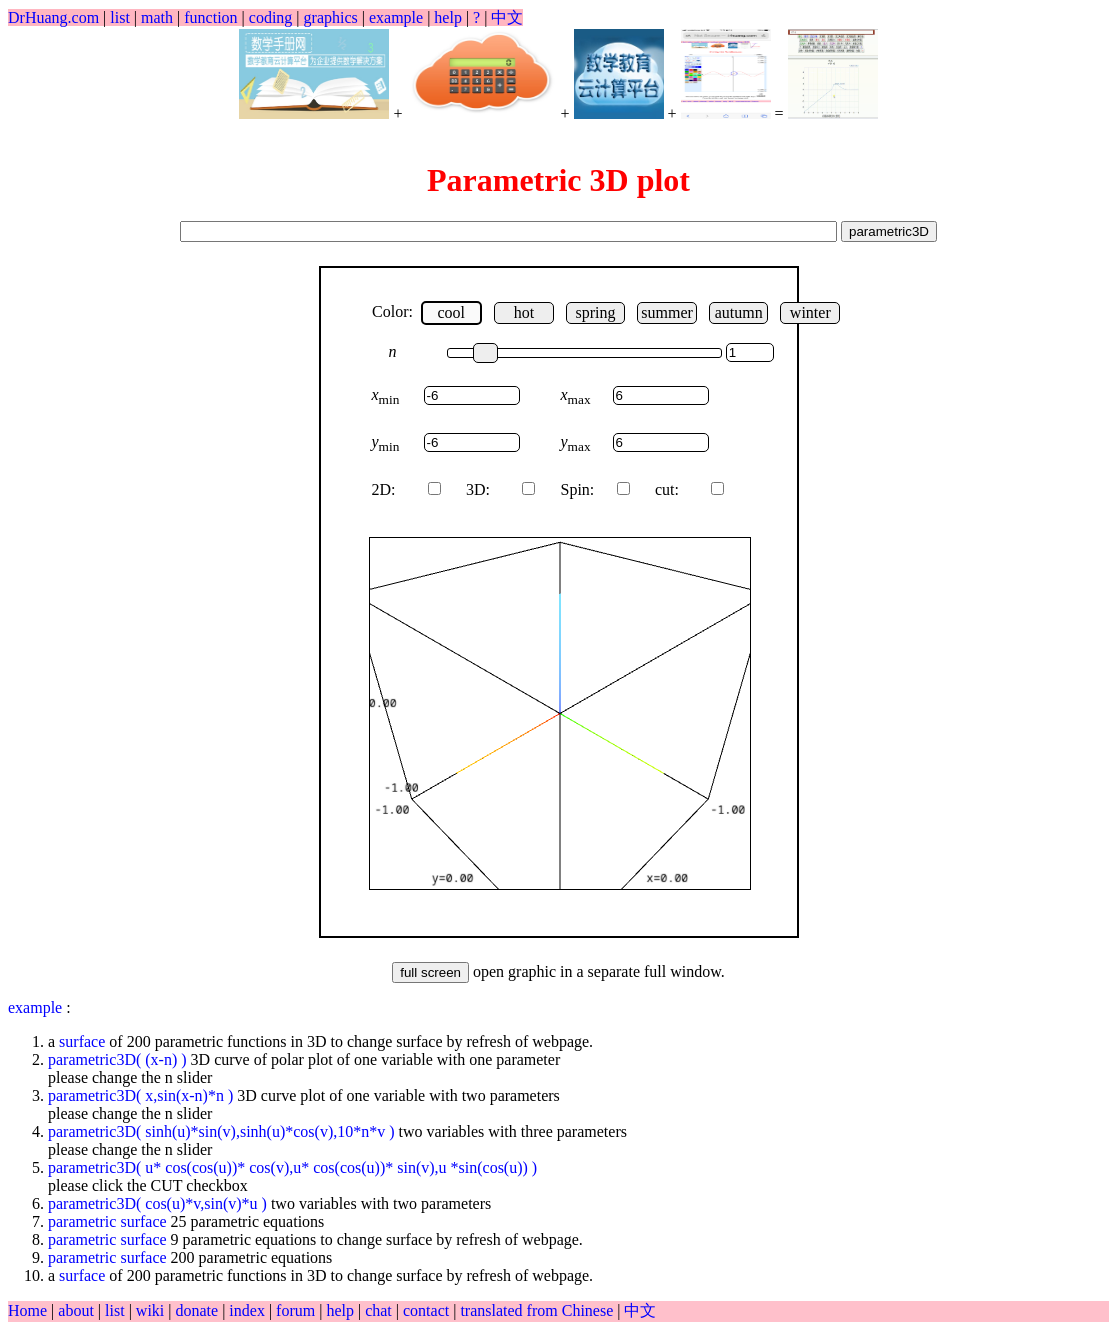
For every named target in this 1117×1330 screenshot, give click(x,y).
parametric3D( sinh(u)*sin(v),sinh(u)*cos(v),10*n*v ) (223, 1131)
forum (295, 1310)
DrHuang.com (53, 17)
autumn (739, 312)
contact (428, 1310)
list (120, 17)
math (157, 17)
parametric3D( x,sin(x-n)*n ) (140, 1095)
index (249, 1310)
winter (810, 312)
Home (27, 1310)
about (78, 1310)
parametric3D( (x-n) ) (117, 1059)
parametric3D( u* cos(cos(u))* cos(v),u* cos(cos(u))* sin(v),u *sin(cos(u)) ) (292, 1167)
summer (667, 312)
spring (595, 312)
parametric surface (109, 1221)
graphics (331, 17)
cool (452, 312)
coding (271, 17)
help (448, 17)
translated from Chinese (536, 1310)
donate (198, 1310)
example (396, 17)
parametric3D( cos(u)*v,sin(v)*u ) (157, 1203)
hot (524, 312)
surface (82, 1041)
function (210, 17)
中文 (507, 17)
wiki (152, 1310)
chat (380, 1310)
